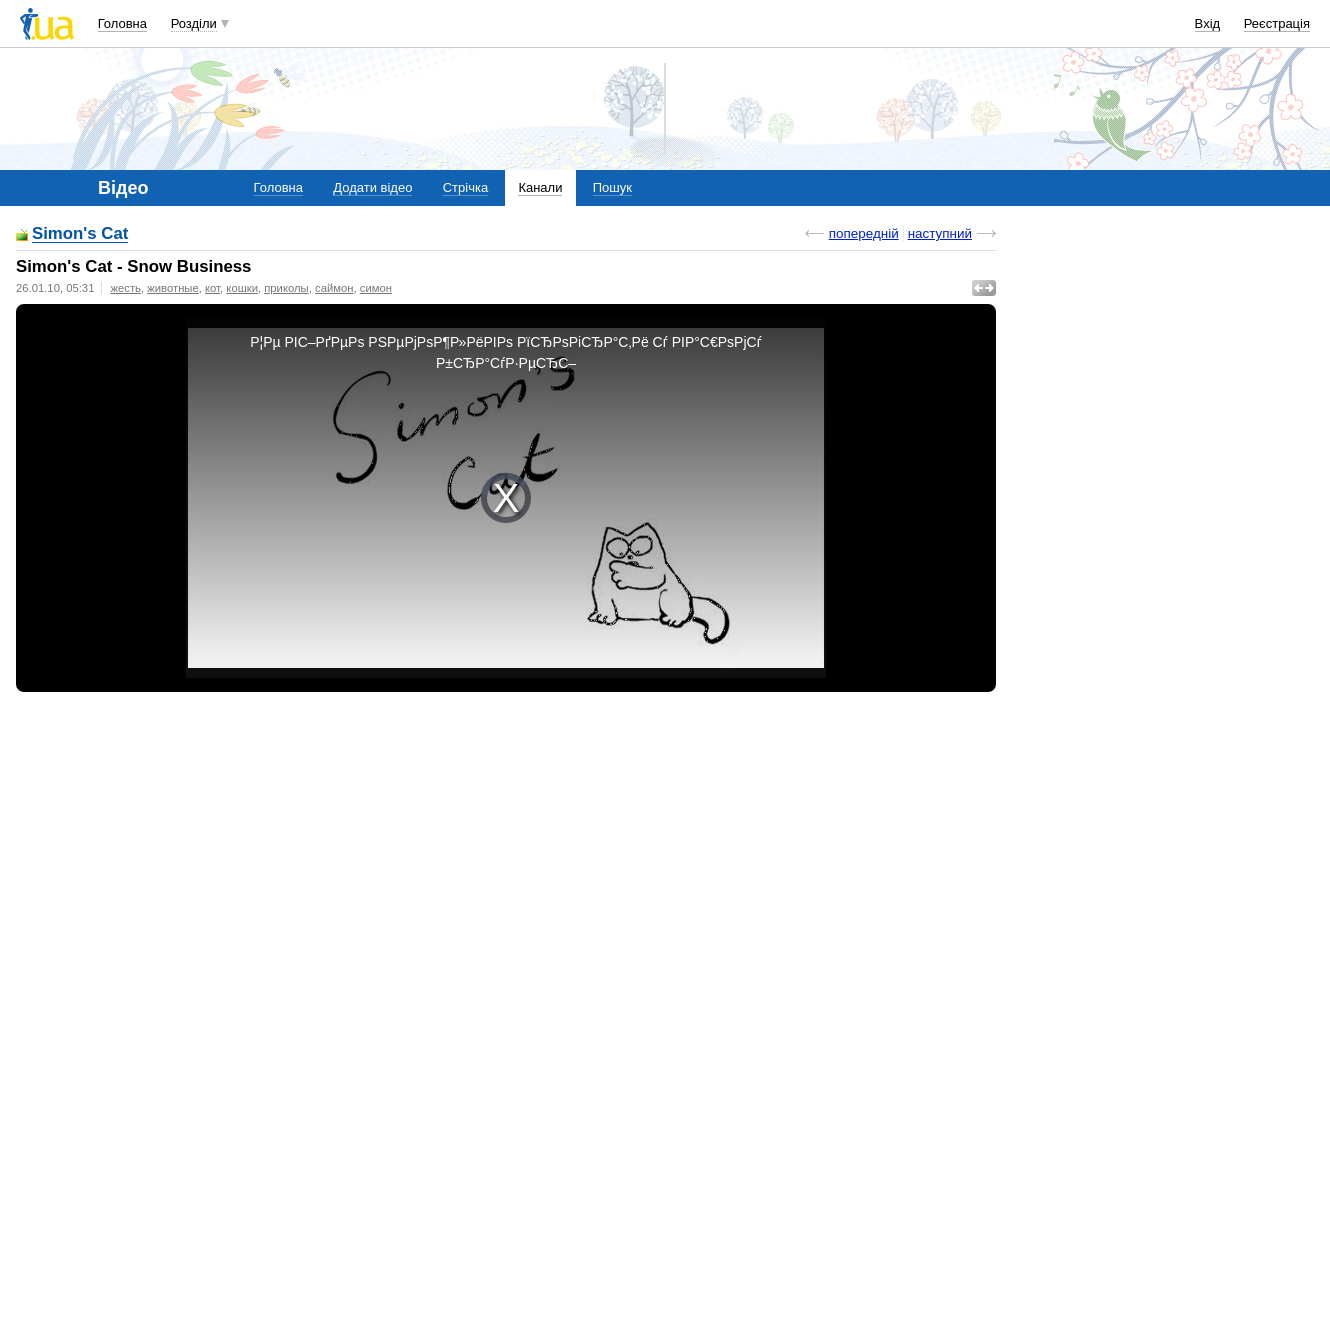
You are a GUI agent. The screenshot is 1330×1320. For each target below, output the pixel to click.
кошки (242, 288)
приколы (286, 288)
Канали (540, 187)
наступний (940, 233)
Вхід (1208, 23)
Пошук (612, 187)
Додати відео (372, 187)
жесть (125, 288)
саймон (334, 288)
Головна (122, 23)
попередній (864, 233)
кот (212, 288)
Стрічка (465, 187)
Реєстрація (1277, 23)
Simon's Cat (80, 234)
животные (173, 288)
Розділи (194, 23)
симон (376, 288)
